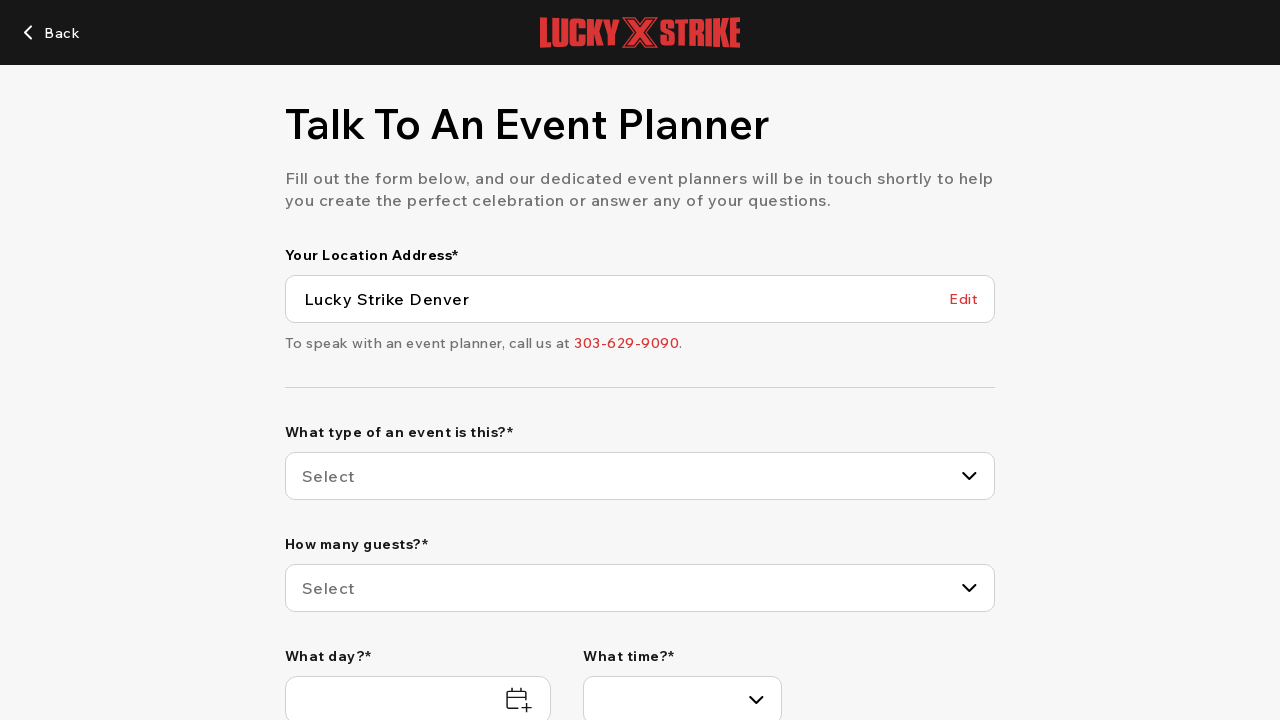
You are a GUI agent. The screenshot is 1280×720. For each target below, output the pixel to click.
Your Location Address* (372, 255)
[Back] (50, 33)
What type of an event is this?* (399, 432)
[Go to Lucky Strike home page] (640, 32)
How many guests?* (357, 544)
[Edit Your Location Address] (963, 299)
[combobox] (640, 476)
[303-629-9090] (626, 343)
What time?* (629, 656)
